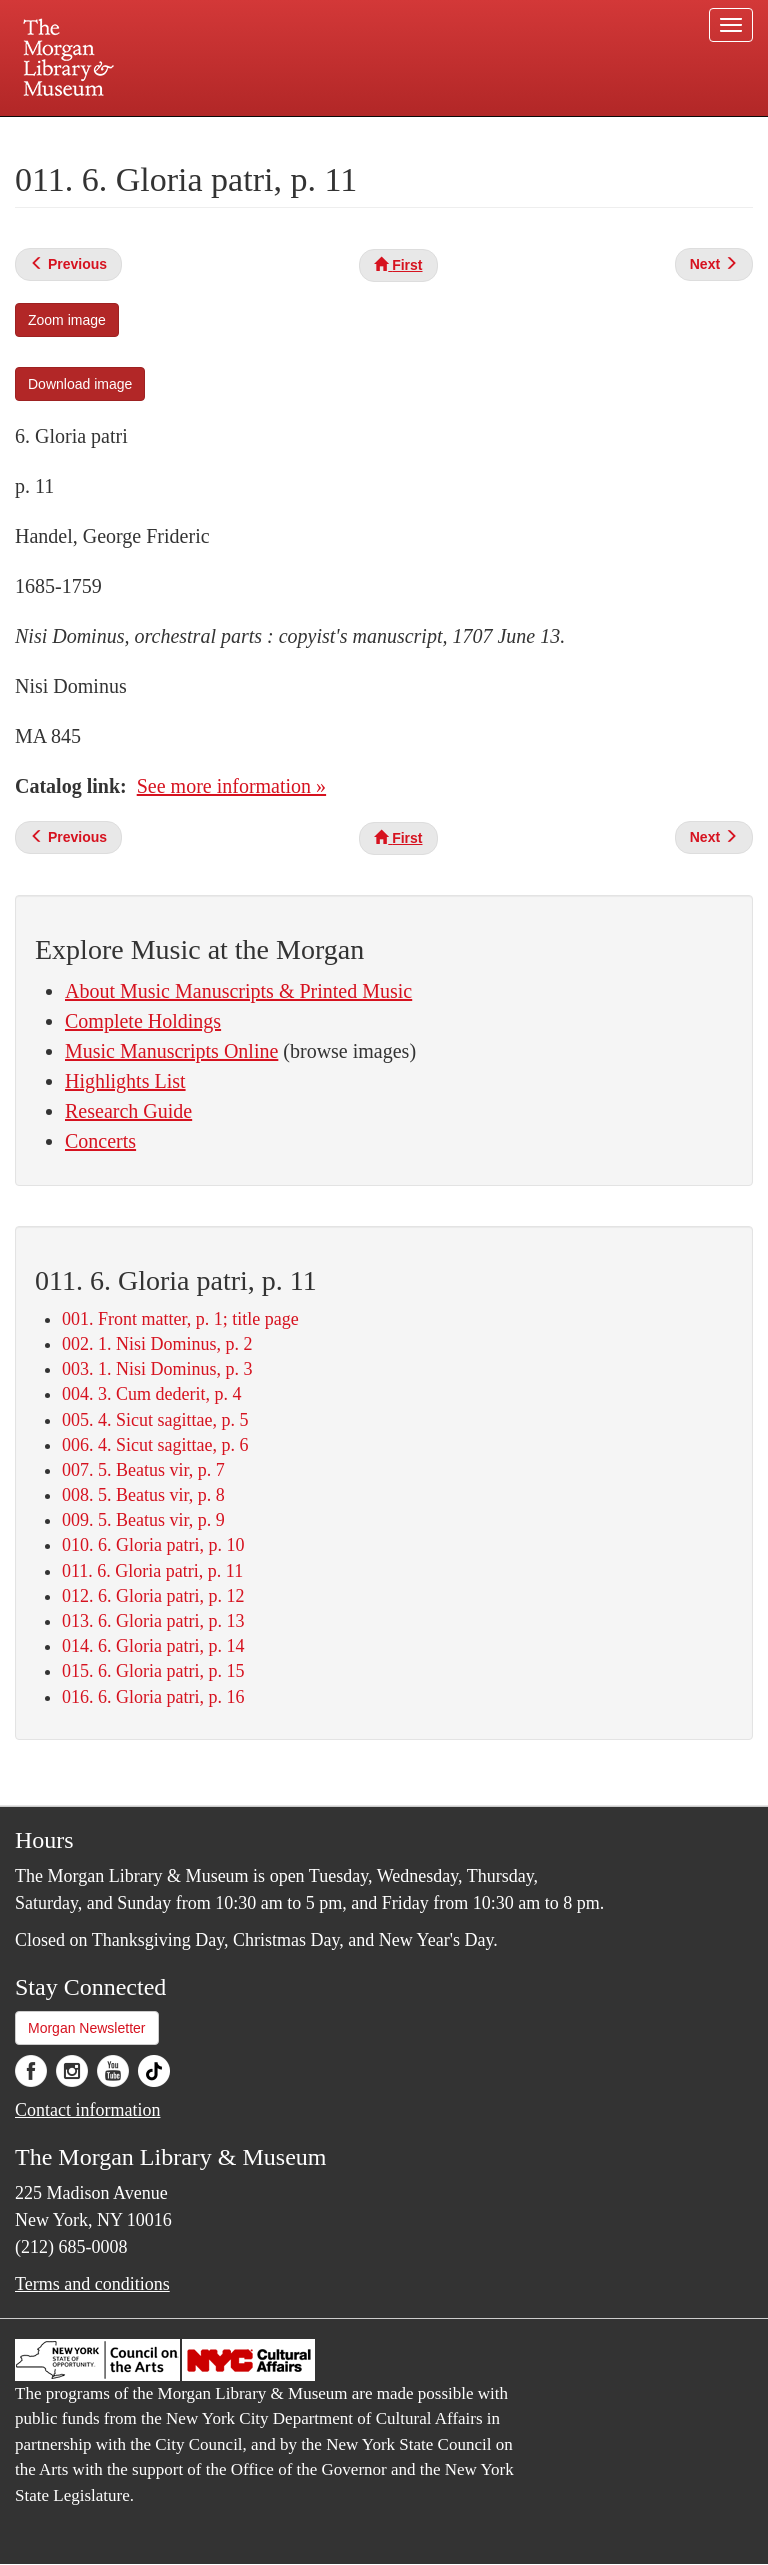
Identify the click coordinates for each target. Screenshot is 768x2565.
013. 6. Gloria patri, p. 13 (153, 1621)
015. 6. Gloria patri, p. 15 (153, 1671)
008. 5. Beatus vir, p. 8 (143, 1495)
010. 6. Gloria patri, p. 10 (153, 1545)
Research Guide (128, 1111)
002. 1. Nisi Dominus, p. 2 (157, 1344)
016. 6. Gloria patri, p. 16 (153, 1697)
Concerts (100, 1141)
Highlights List (125, 1081)
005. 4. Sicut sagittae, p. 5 (155, 1420)
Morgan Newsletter (87, 2028)
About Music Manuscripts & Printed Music (238, 991)
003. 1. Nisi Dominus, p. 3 (157, 1369)
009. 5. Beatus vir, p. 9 (143, 1520)
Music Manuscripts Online (171, 1051)
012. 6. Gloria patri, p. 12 (153, 1596)
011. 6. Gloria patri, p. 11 (152, 1571)
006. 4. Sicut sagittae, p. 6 (155, 1445)
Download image (80, 384)
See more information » (231, 786)
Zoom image (67, 320)
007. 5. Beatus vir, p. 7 (143, 1470)
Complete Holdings (143, 1021)
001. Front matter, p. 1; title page (180, 1319)
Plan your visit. (146, 134)
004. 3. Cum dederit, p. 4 (151, 1394)
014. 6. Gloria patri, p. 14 (153, 1646)
